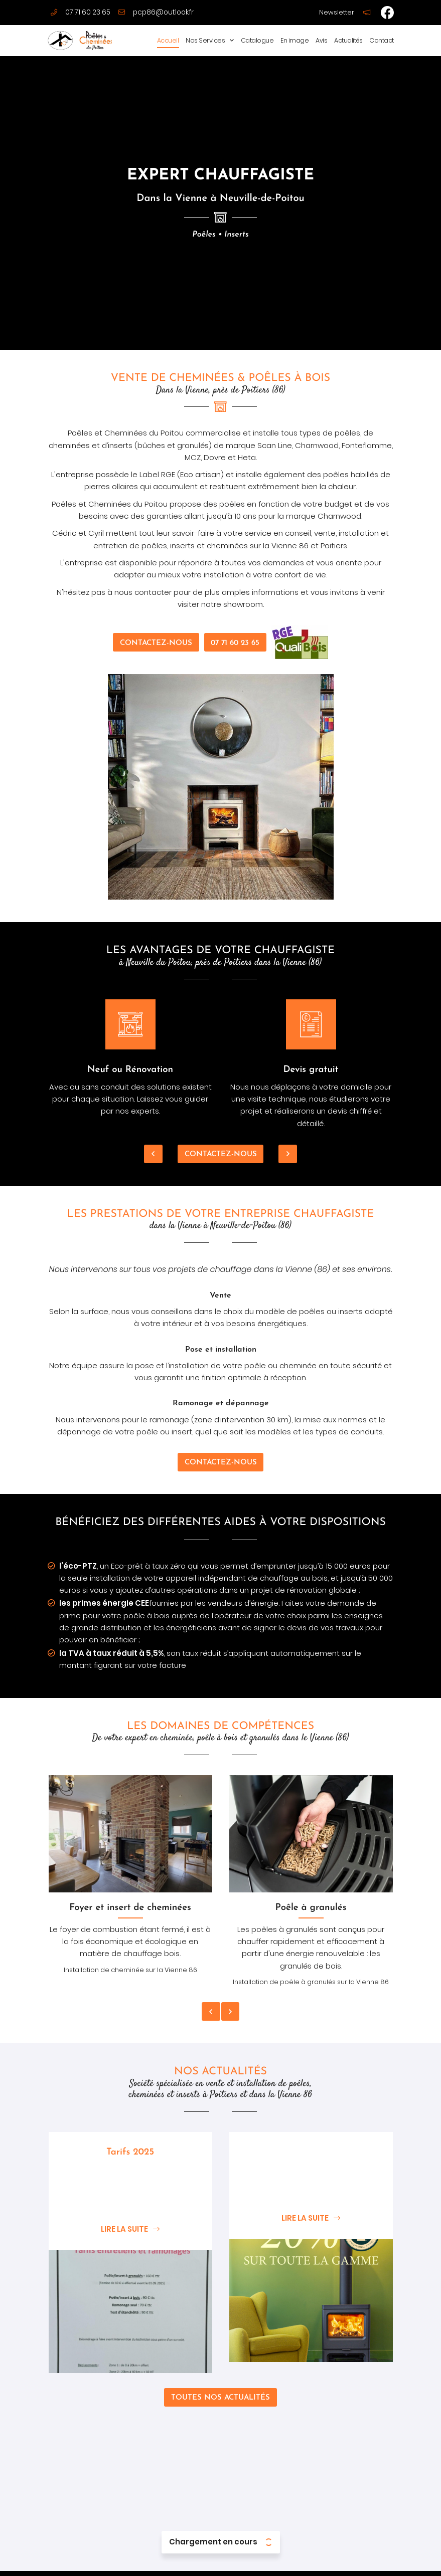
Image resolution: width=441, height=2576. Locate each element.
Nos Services (205, 40)
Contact (381, 40)
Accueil (168, 40)
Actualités (348, 40)
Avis (321, 40)
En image (294, 40)
